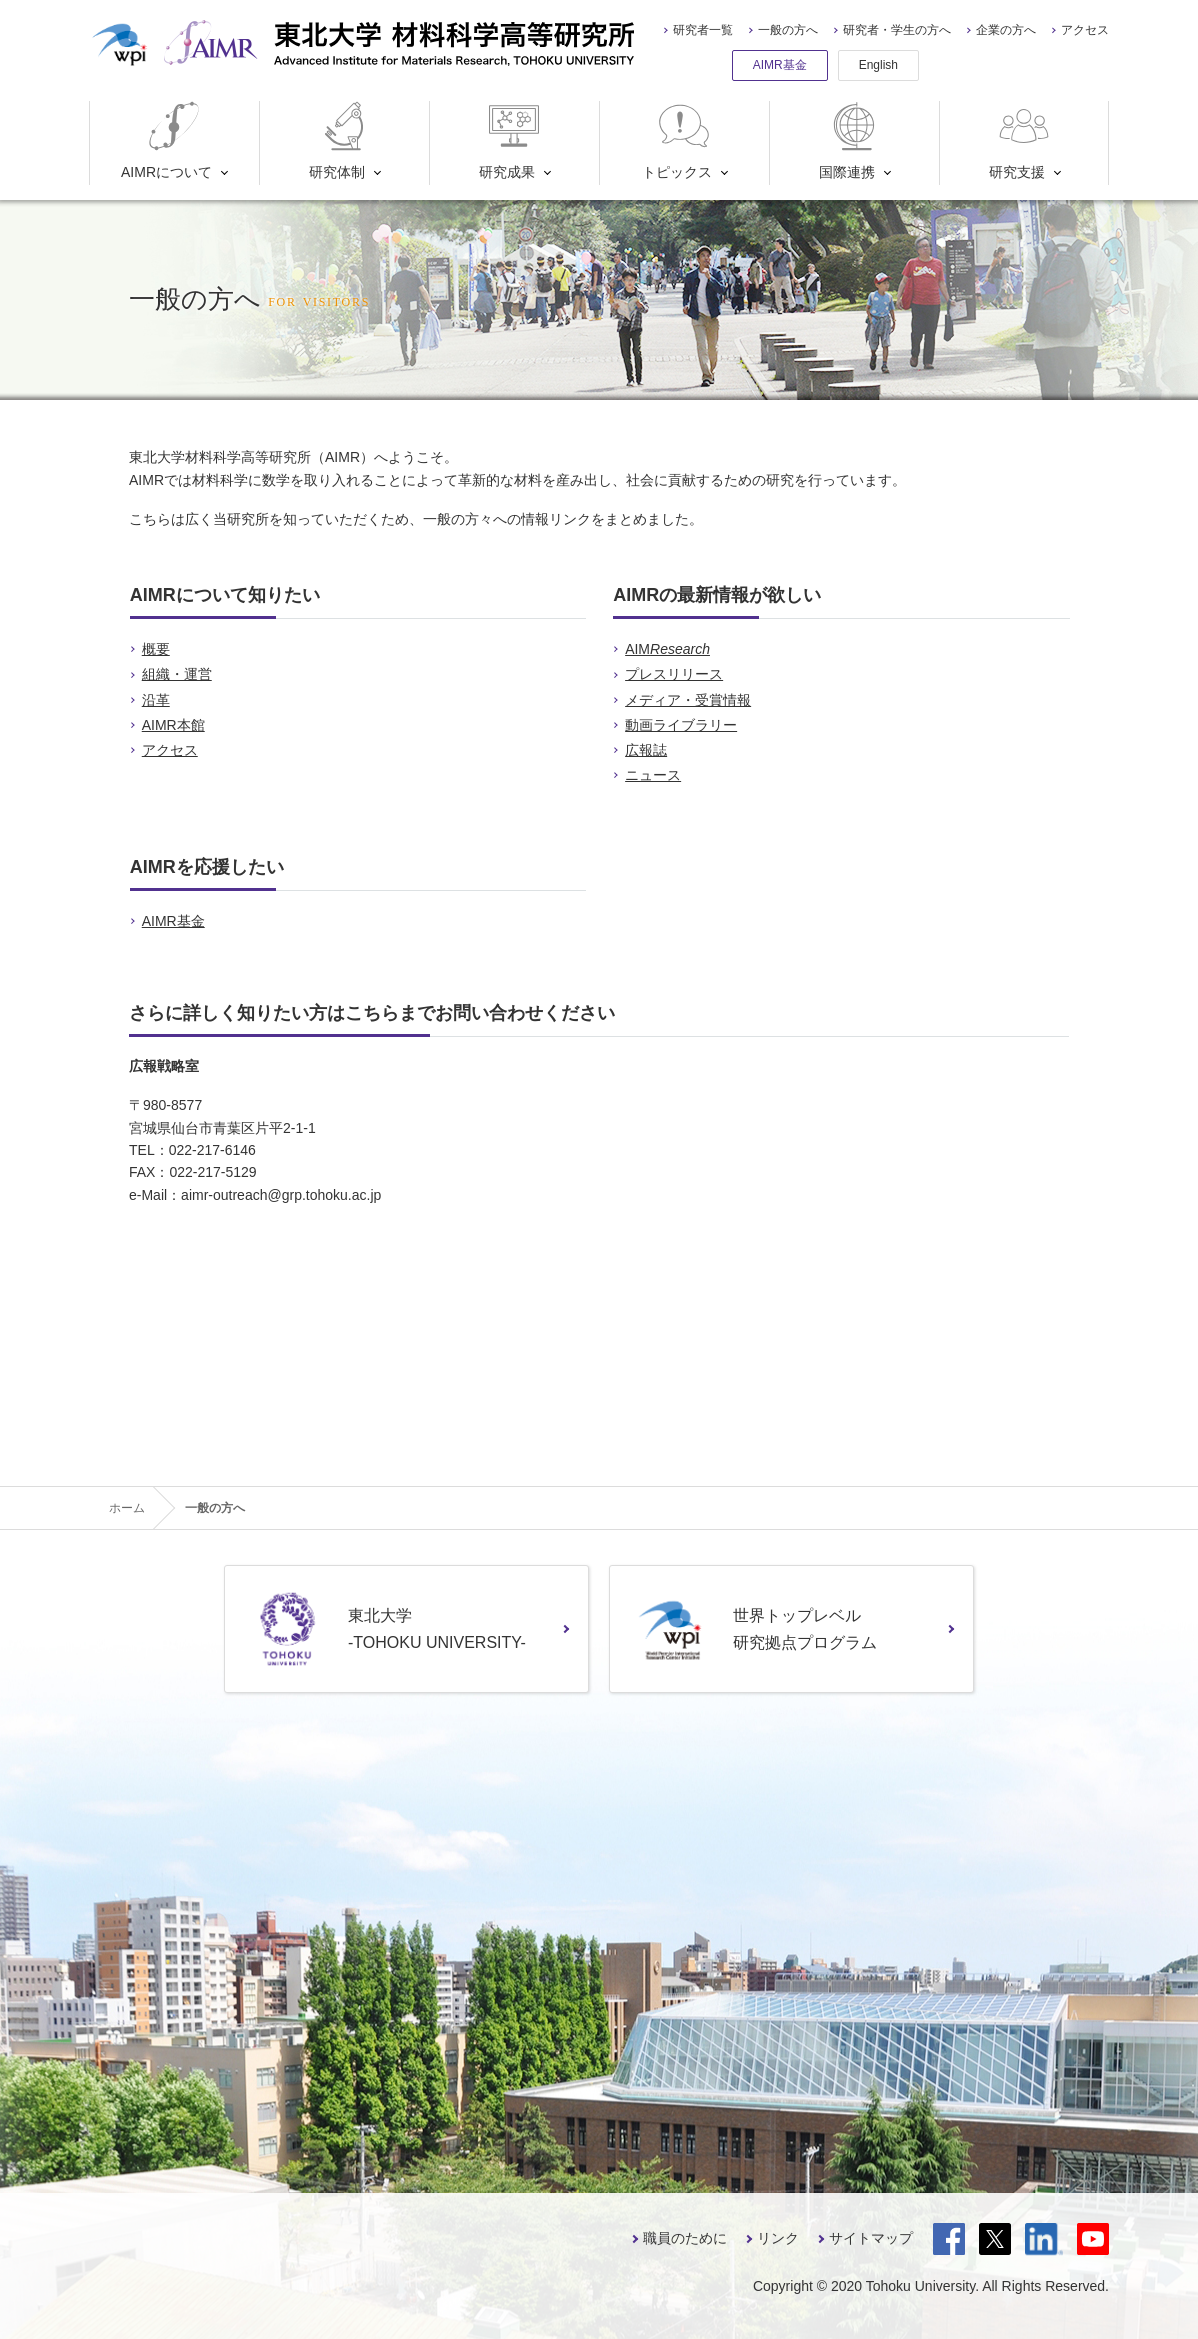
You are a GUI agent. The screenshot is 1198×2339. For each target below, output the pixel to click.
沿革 (156, 700)
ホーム (127, 1508)
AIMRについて (166, 140)
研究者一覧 (703, 30)
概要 (156, 649)
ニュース (653, 775)
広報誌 (646, 750)
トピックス (678, 140)
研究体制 (341, 140)
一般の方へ (788, 30)
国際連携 (851, 140)
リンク (778, 2238)
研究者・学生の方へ (897, 30)
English (878, 65)
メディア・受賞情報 (688, 700)
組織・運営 (177, 674)
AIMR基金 (780, 65)
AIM (667, 649)
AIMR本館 (173, 725)
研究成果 (511, 140)
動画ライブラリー (681, 725)
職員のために (685, 2238)
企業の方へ (1006, 30)
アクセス (1085, 30)
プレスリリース (674, 674)
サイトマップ (871, 2238)
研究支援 (1021, 140)
